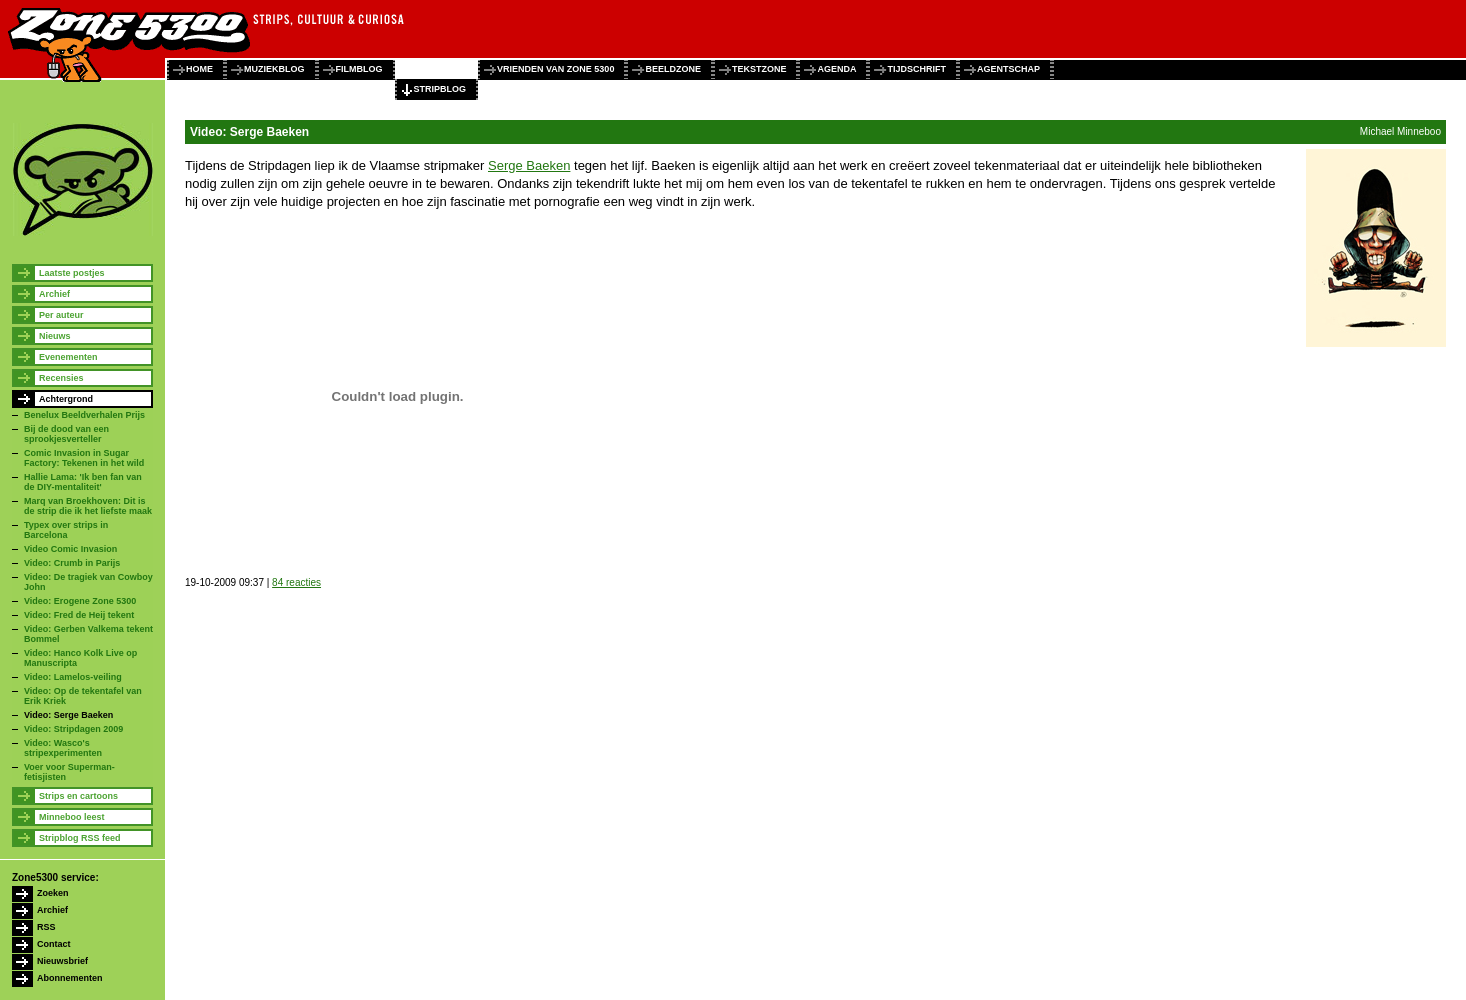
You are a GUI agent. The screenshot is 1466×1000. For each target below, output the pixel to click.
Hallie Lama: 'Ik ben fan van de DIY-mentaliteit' (83, 482)
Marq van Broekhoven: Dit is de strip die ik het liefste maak (88, 506)
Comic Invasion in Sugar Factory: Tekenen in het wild (84, 458)
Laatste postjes (72, 273)
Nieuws (55, 336)
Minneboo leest (72, 817)
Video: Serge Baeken (68, 715)
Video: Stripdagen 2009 (73, 729)
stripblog (440, 89)
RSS (46, 927)
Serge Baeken (529, 165)
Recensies (61, 378)
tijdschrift (916, 69)
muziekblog (274, 69)
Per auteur (61, 315)
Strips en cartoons (78, 796)
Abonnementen (70, 978)
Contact (54, 944)
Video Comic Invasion (70, 549)
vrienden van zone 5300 (555, 69)
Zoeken (53, 893)
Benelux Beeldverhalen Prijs (84, 415)
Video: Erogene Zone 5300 (80, 601)
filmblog (359, 69)
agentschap (1008, 69)
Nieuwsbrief (62, 961)
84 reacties (296, 582)
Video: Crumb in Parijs (72, 563)
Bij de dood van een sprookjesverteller (66, 434)
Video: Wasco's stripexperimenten (63, 748)
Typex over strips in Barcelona (66, 530)
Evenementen (68, 357)
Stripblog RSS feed (80, 838)
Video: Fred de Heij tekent (79, 615)
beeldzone (673, 69)
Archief (54, 294)
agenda (836, 69)
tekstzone (759, 69)
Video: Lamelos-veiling (73, 677)
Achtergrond (66, 399)
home (199, 69)
